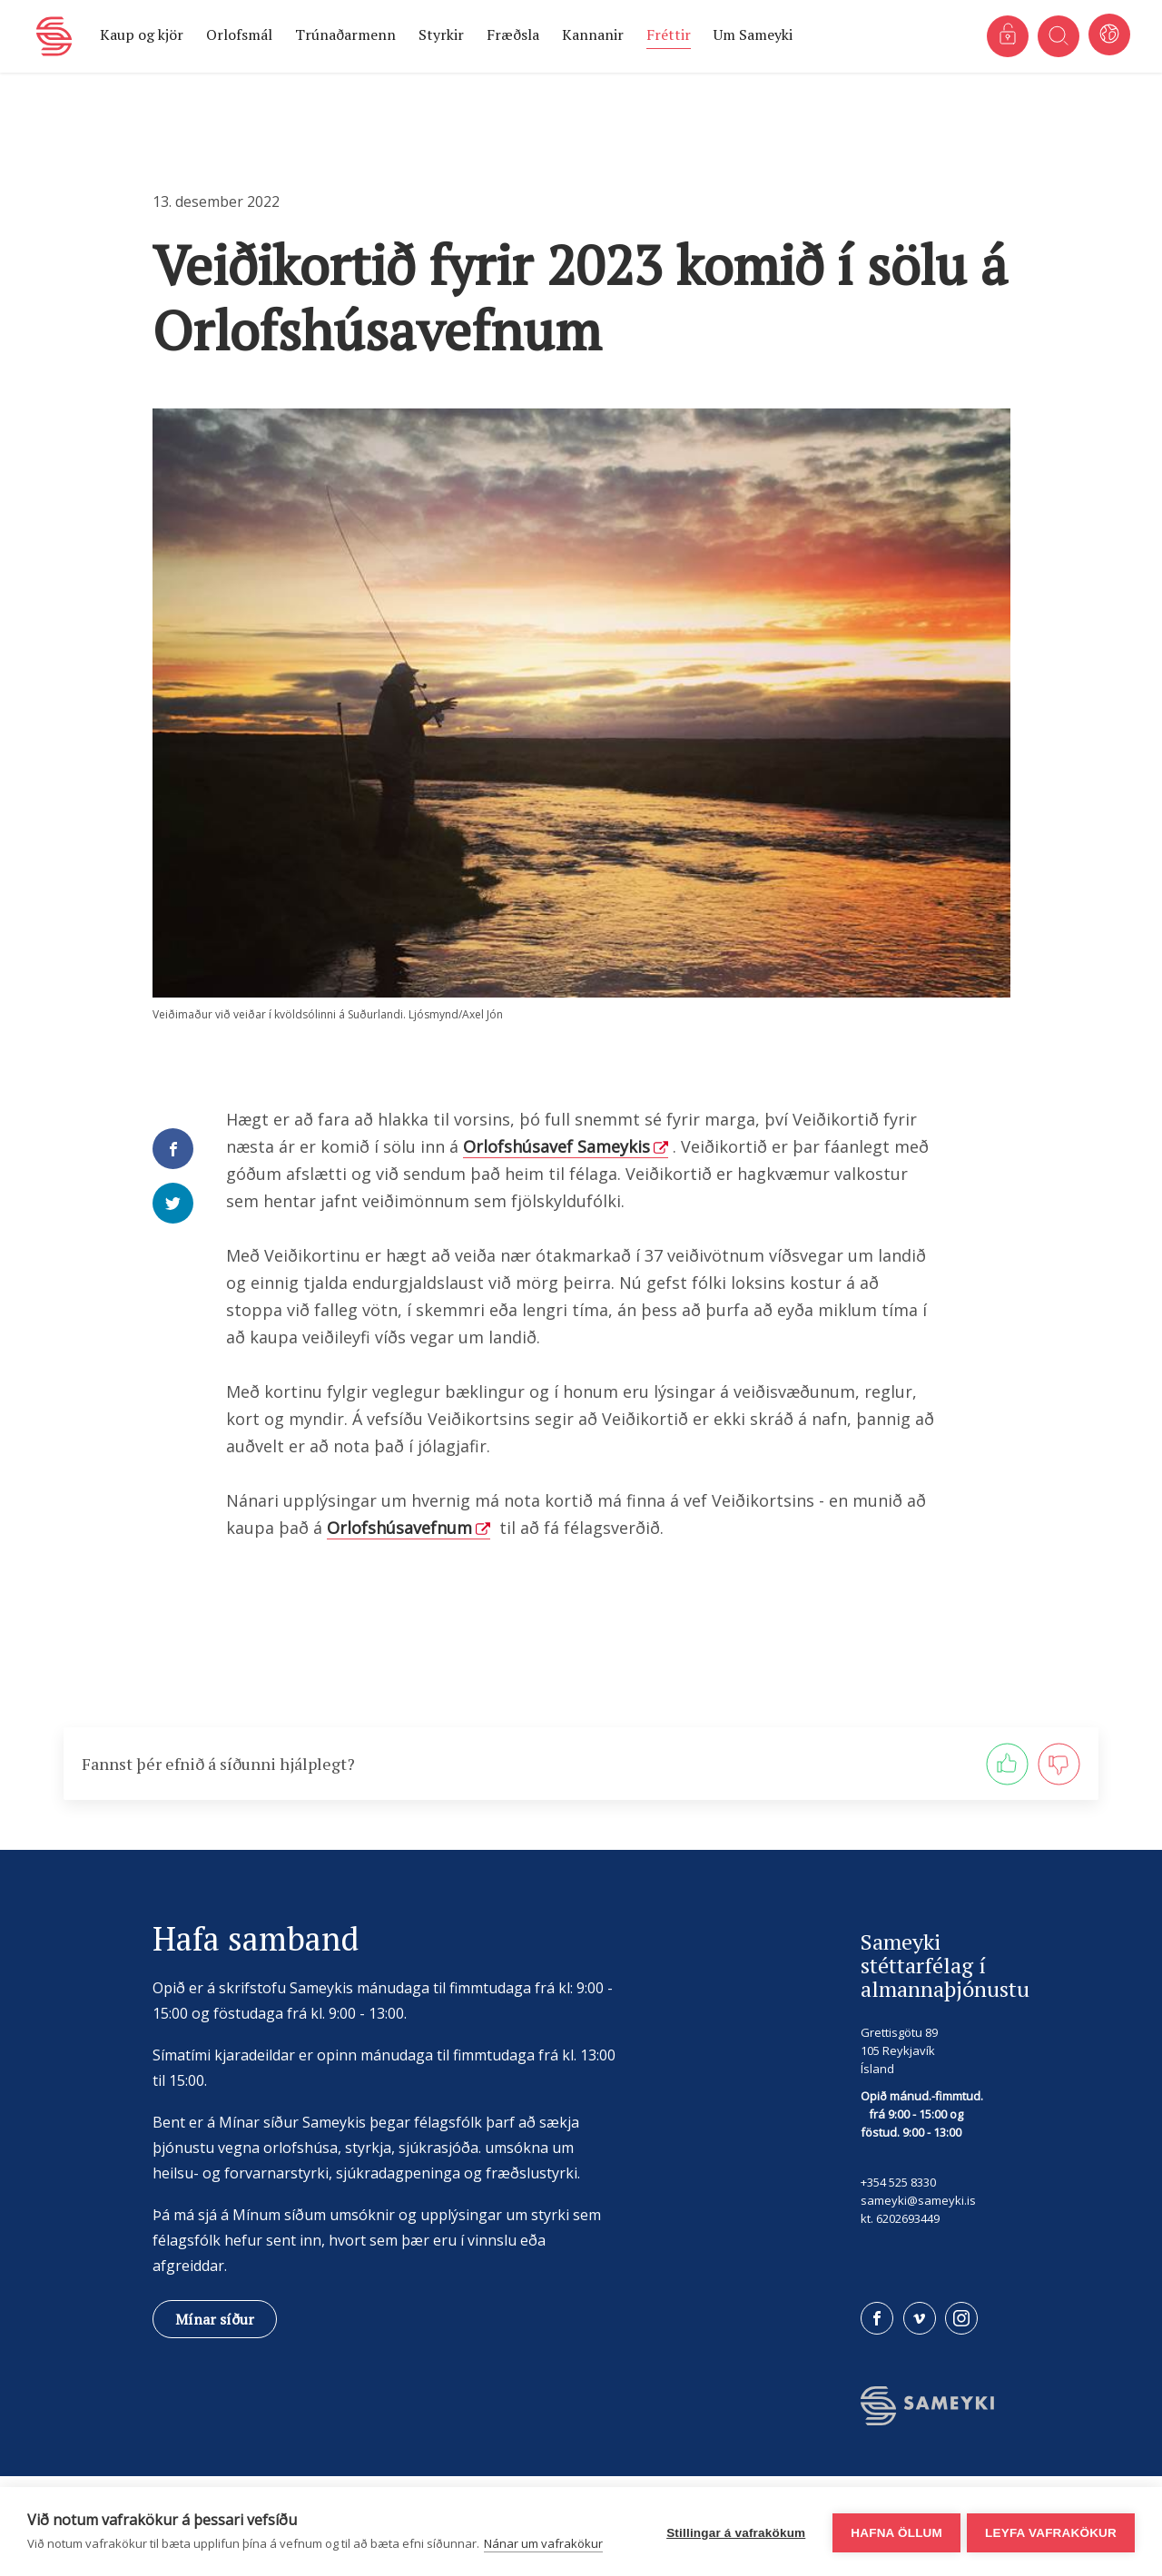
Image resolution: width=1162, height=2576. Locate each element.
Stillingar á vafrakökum (733, 2532)
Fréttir (668, 34)
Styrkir (441, 34)
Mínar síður (214, 2319)
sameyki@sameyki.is (918, 2200)
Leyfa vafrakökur (1051, 2532)
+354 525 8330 (898, 2182)
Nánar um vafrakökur (543, 2543)
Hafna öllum (894, 2532)
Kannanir (593, 34)
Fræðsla (513, 34)
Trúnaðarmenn (345, 34)
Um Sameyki (753, 34)
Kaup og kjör (141, 34)
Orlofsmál (239, 34)
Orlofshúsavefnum (399, 1528)
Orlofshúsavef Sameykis (556, 1146)
